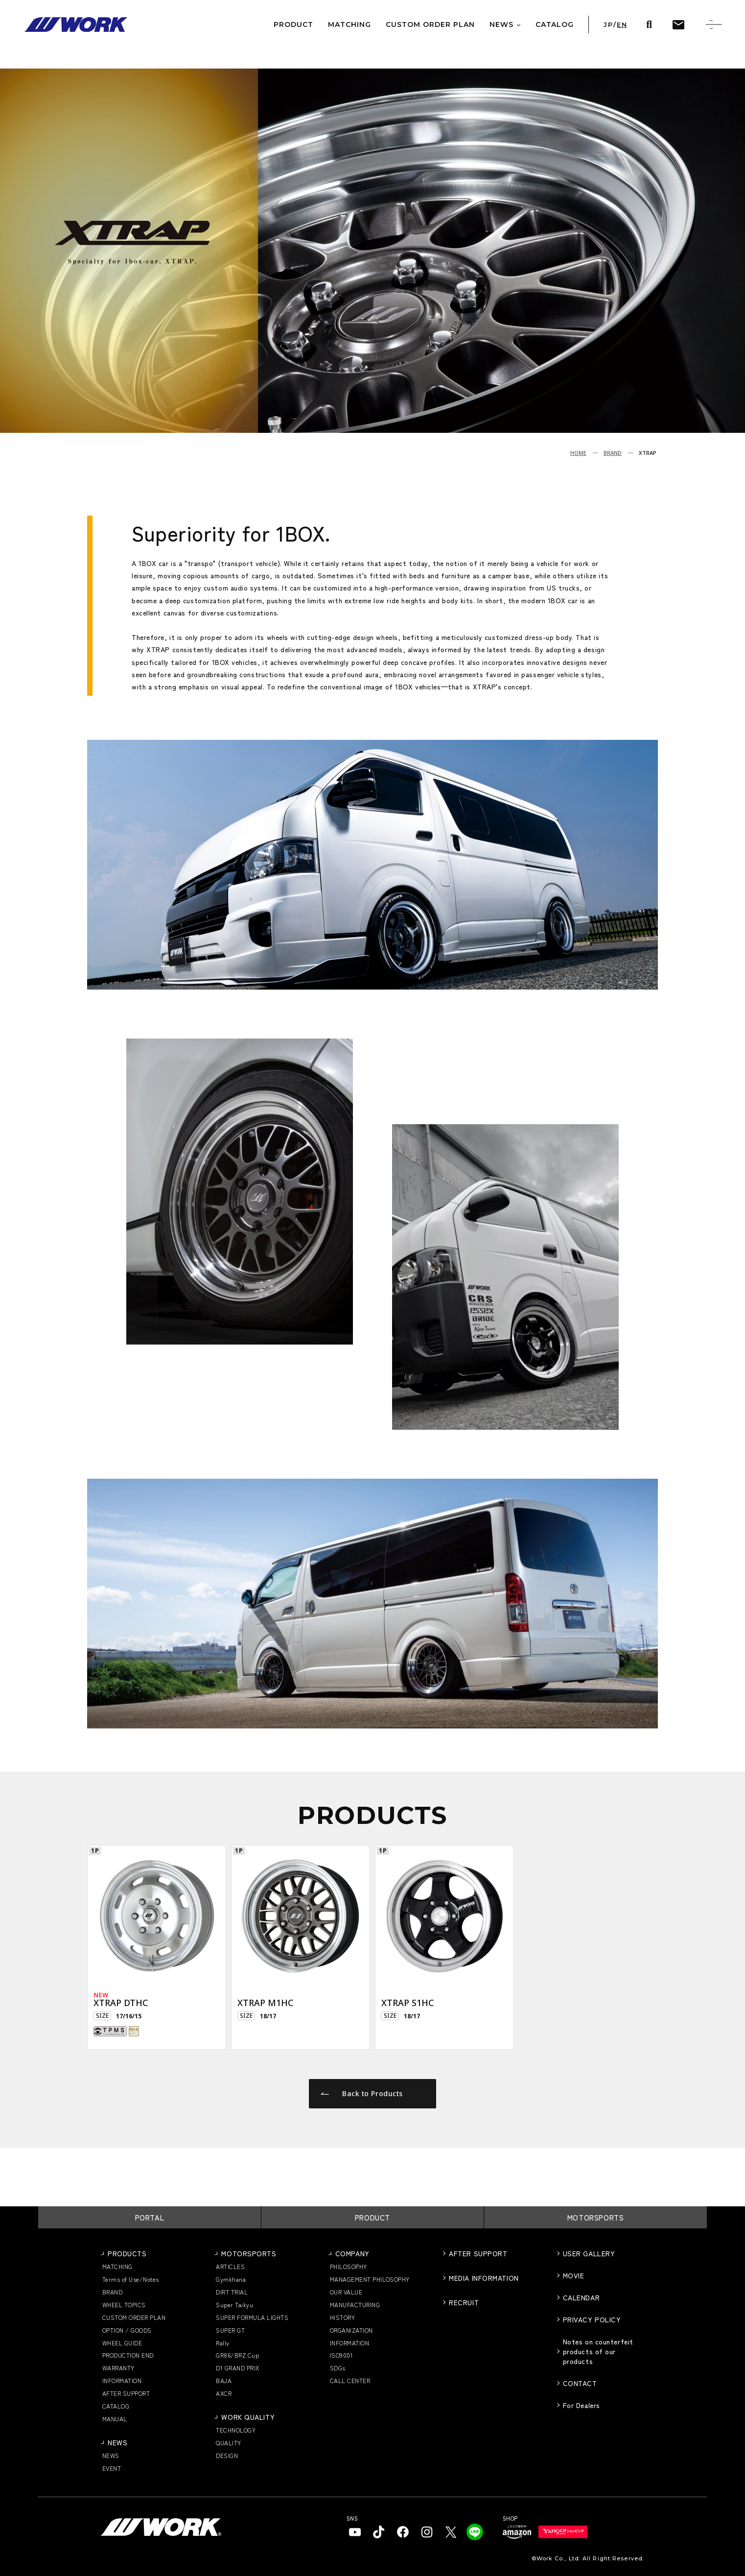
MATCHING (117, 2266)
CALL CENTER (350, 2380)
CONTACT (580, 2383)
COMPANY (352, 2253)
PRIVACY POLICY (592, 2319)
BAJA (224, 2380)
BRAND (613, 452)
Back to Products (362, 2093)
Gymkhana (231, 2279)
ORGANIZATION (351, 2330)
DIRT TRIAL (232, 2292)
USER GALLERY (589, 2253)
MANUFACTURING (355, 2304)
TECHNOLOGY (236, 2430)
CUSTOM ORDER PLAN (133, 2317)
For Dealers (581, 2405)
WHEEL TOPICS (124, 2304)
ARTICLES (230, 2266)
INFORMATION (121, 2380)
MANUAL (114, 2418)
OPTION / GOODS (127, 2330)
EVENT (111, 2468)
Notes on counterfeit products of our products (598, 2351)
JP (608, 25)
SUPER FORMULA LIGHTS (252, 2317)
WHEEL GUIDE (122, 2343)
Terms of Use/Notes (130, 2279)
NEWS (117, 2442)
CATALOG (115, 2406)
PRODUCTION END (128, 2355)
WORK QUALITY (248, 2417)
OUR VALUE (346, 2292)
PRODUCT (372, 2217)
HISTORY (342, 2317)
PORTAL (149, 2217)
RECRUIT (464, 2302)
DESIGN (227, 2455)
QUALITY (228, 2442)
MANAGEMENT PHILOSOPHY (370, 2279)
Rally (222, 2343)
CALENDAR (581, 2297)
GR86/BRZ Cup (237, 2355)
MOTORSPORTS (595, 2217)
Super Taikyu (234, 2304)
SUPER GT (230, 2330)
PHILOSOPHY (348, 2266)
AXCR (224, 2393)
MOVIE (573, 2275)
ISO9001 (341, 2355)
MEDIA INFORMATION (484, 2278)
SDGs (338, 2367)
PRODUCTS (127, 2253)
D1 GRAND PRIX (237, 2367)
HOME (578, 452)
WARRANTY (118, 2367)
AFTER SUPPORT (126, 2393)
